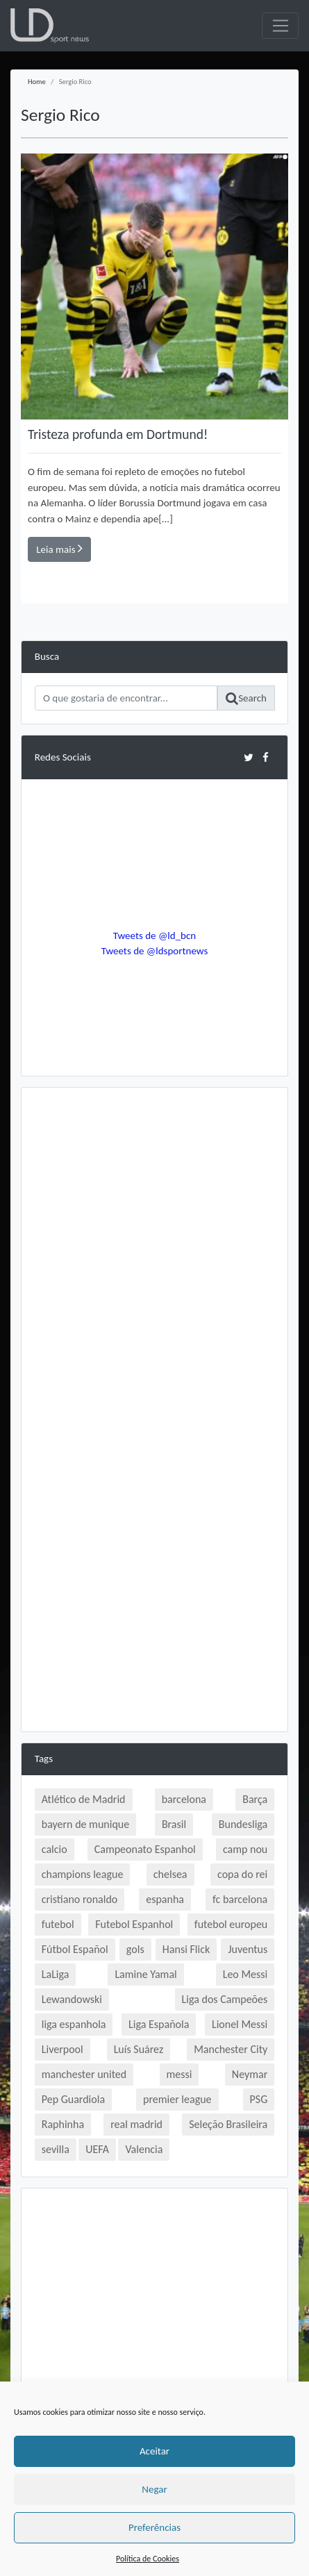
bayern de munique (85, 1824)
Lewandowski (72, 1999)
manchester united (84, 2074)
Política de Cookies (147, 2558)
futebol (58, 1924)
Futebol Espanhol (134, 1924)
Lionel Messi (239, 2024)
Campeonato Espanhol (145, 1849)
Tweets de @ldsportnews (154, 951)
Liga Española (158, 2024)
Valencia (143, 2149)
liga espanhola (74, 2024)
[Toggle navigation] (280, 26)
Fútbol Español (75, 1949)
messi (179, 2074)
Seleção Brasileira (228, 2124)
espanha (165, 1899)
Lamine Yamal (145, 1974)
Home (37, 81)
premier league (177, 2099)
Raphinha (63, 2124)
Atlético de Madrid (84, 1799)
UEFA (97, 2149)
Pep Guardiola (73, 2099)
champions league (83, 1874)
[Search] (126, 698)
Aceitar (154, 2451)
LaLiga (55, 1974)
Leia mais (59, 549)
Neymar (249, 2074)
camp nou (245, 1849)
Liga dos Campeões (225, 1999)
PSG (259, 2099)
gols (135, 1949)
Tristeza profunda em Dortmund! (118, 434)
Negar (154, 2489)
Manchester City (230, 2049)
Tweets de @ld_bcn (154, 935)
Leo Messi (245, 1974)
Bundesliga (243, 1824)
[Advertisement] (154, 1254)
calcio (54, 1849)
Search (246, 699)
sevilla (55, 2149)
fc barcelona (239, 1899)
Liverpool (62, 2049)
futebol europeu (230, 1924)
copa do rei (242, 1874)
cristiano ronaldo (79, 1899)
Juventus (247, 1949)
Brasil (174, 1824)
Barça (254, 1799)
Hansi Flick (186, 1949)
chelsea (170, 1874)
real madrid (136, 2124)
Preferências (154, 2527)
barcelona (184, 1799)
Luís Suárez (139, 2049)
